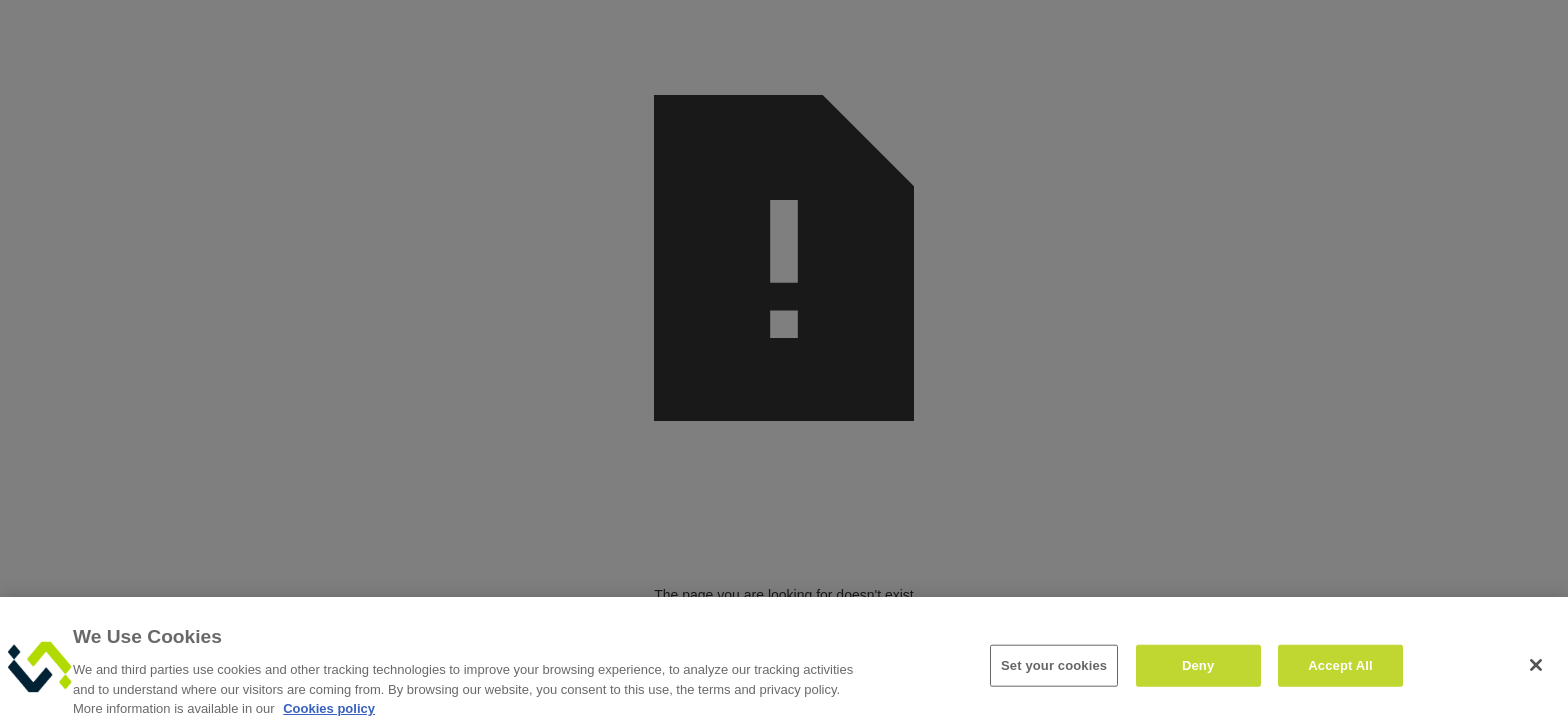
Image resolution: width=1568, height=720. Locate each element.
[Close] (1536, 671)
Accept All (1340, 671)
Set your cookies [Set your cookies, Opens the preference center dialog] (1054, 671)
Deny (1198, 671)
